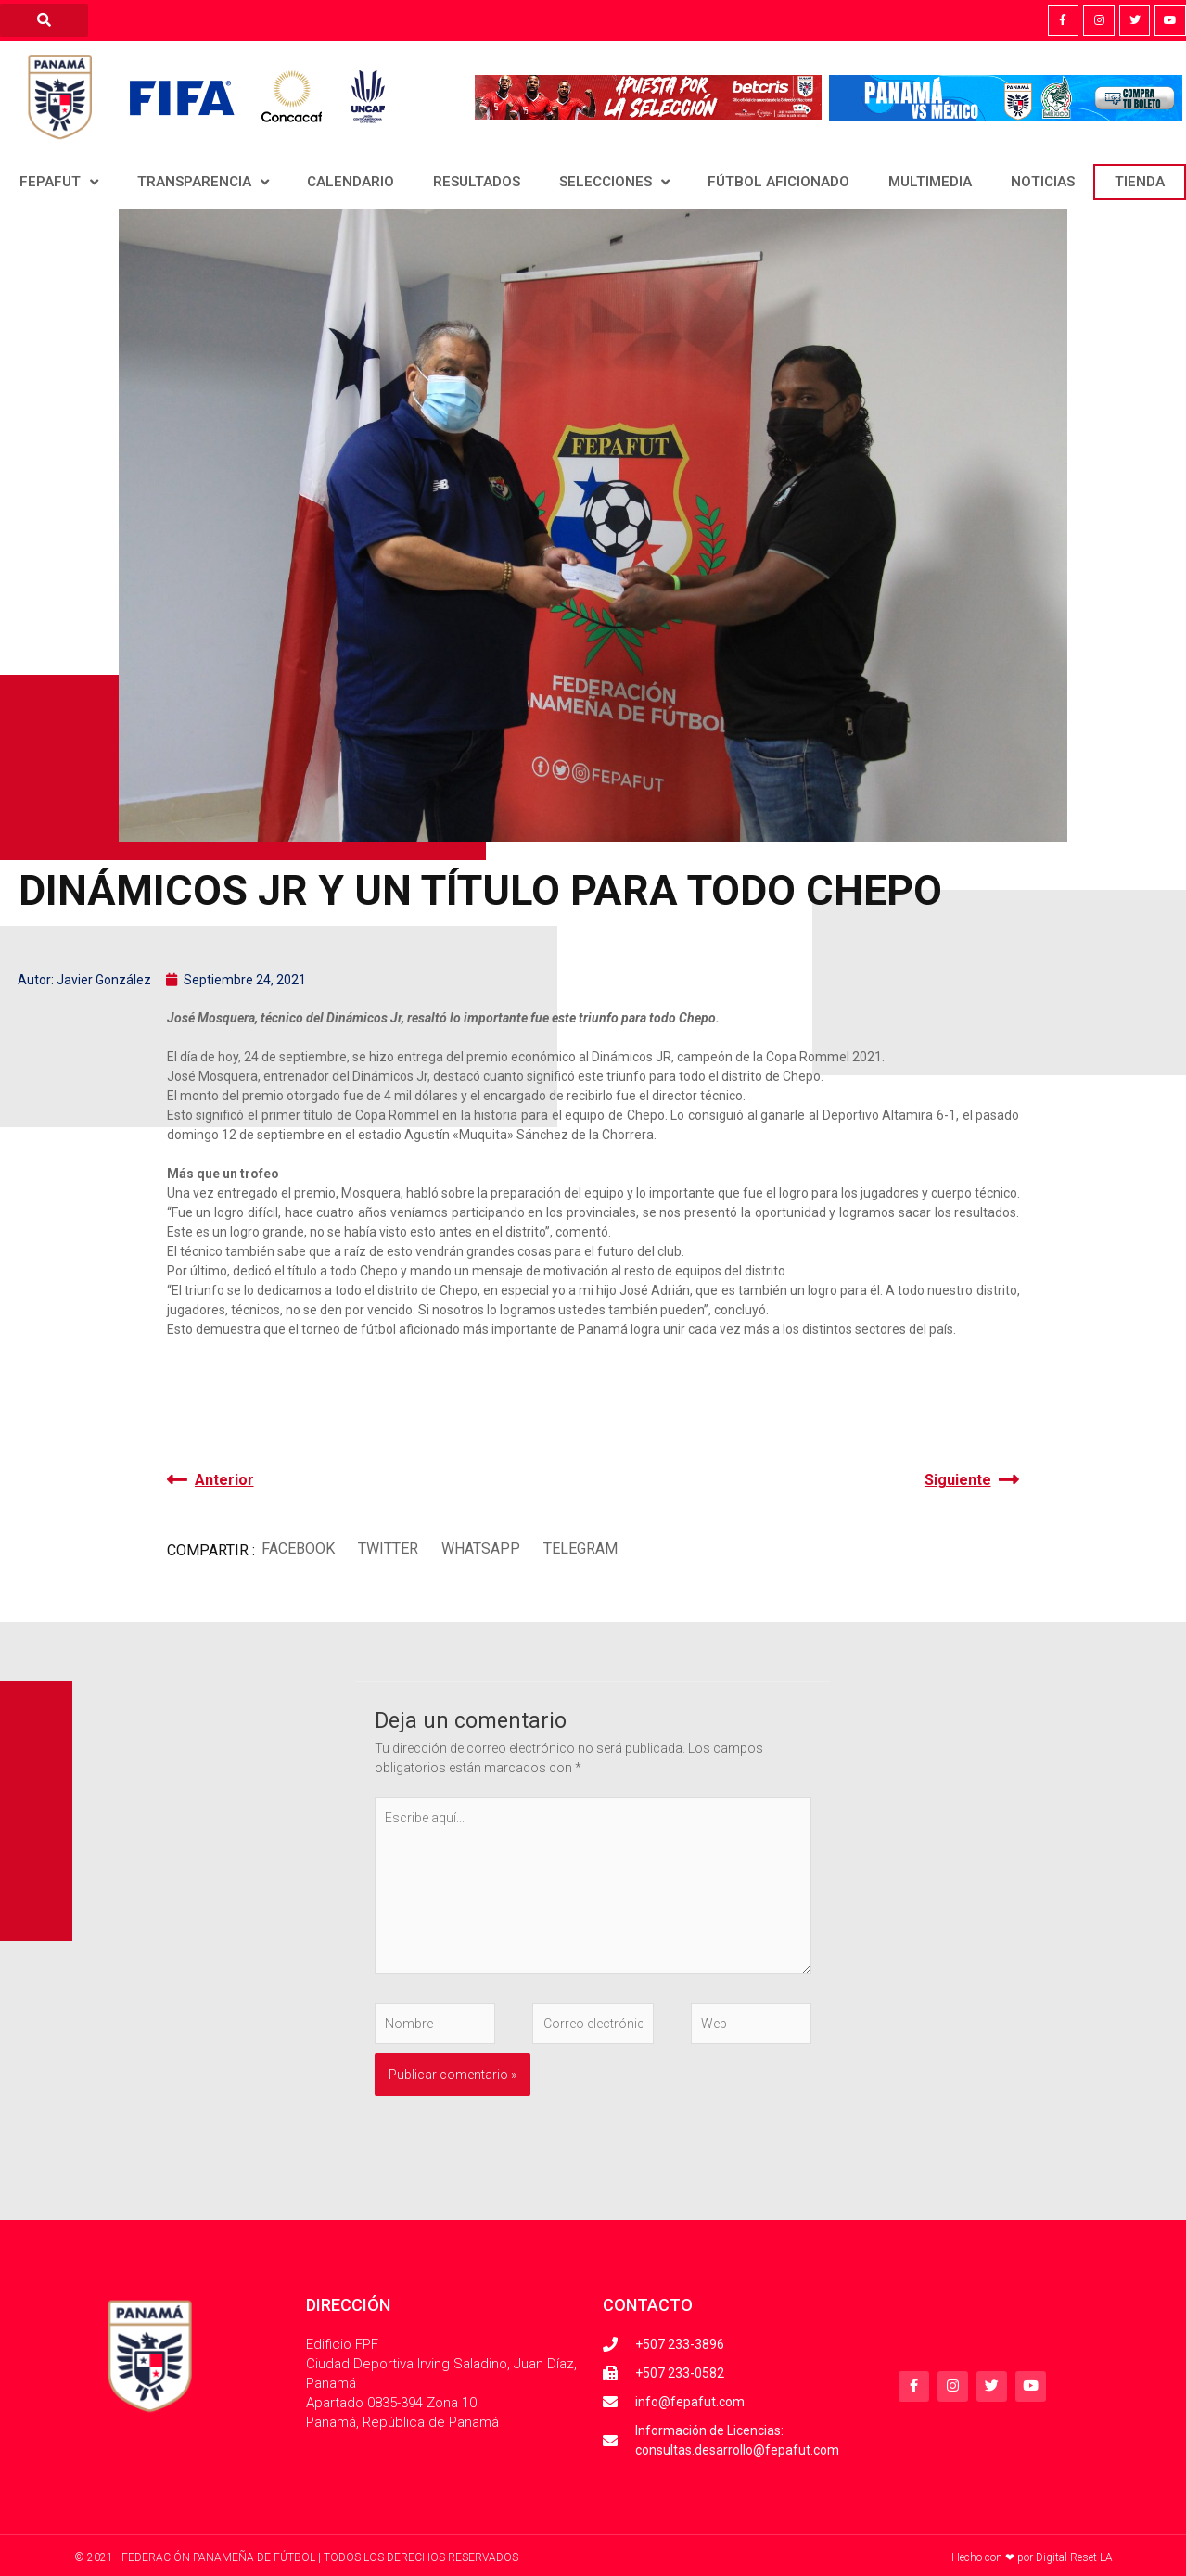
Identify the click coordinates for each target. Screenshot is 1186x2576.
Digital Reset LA (1074, 2557)
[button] (298, 1548)
